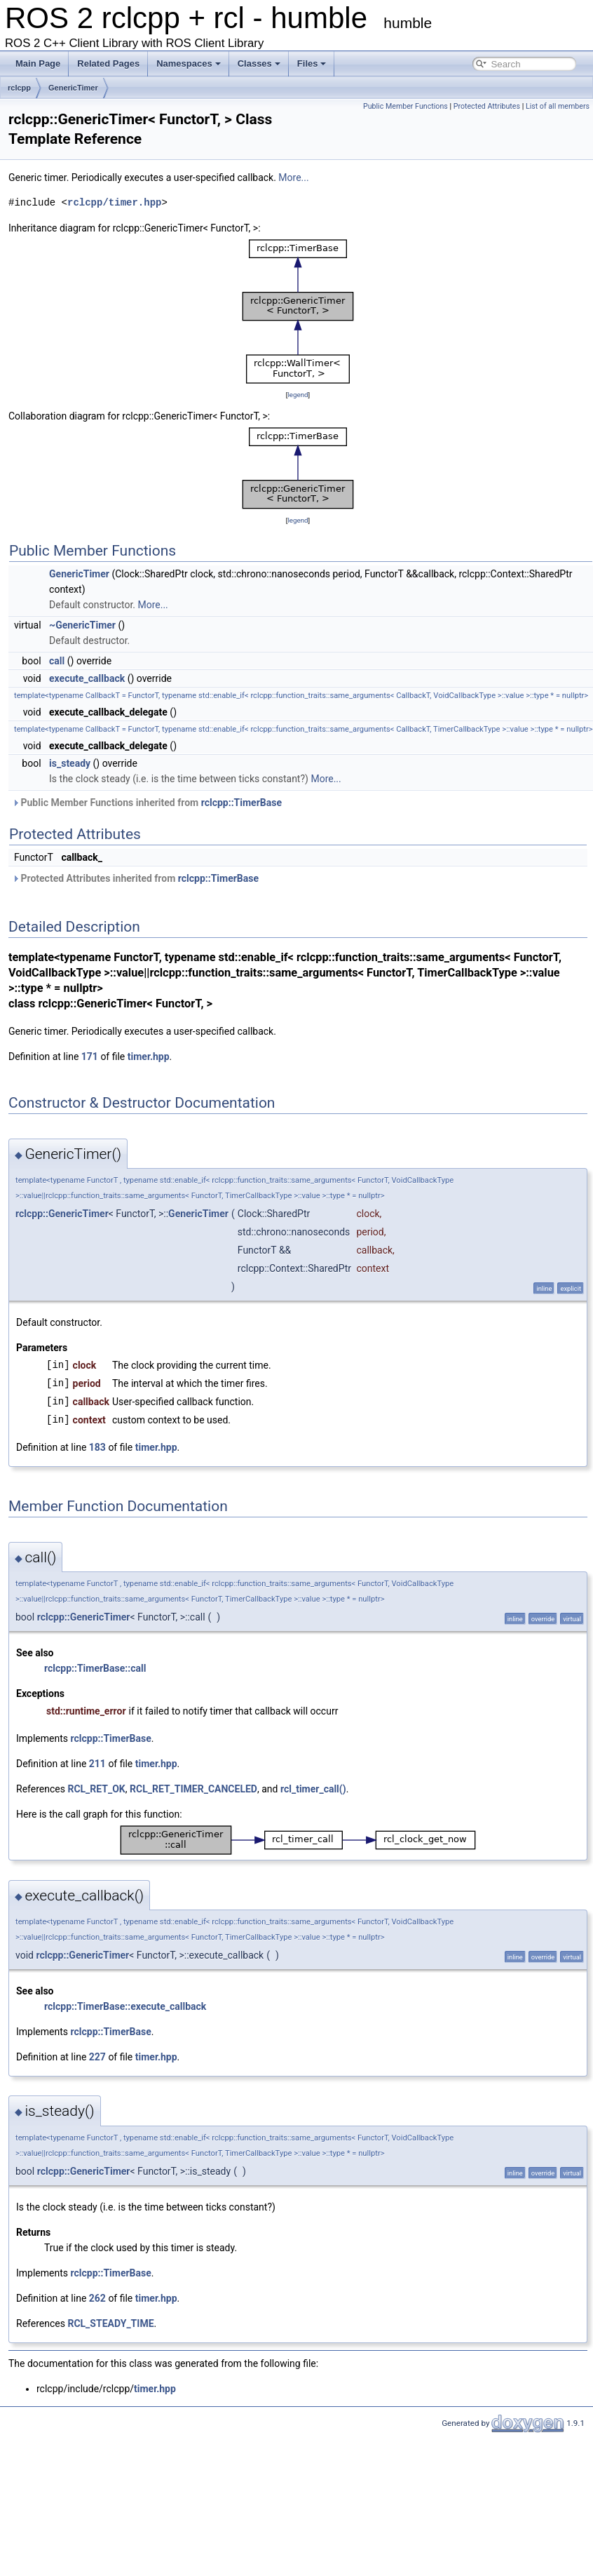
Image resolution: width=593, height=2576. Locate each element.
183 (97, 1447)
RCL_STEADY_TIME (110, 2323)
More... (293, 177)
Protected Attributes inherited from (135, 878)
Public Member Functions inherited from (147, 802)
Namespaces (188, 63)
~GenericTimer (82, 625)
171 (89, 1056)
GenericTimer (73, 87)
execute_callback (87, 678)
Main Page (37, 63)
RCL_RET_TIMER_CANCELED (193, 1789)
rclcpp (19, 87)
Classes (259, 63)
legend (297, 394)
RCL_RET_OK (96, 1789)
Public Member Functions (405, 106)
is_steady (69, 763)
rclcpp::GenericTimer (62, 1213)
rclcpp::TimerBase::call (95, 1668)
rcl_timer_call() (313, 1789)
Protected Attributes (487, 106)
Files (312, 63)
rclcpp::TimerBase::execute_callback (125, 2006)
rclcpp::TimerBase (241, 802)
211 (97, 1763)
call (56, 660)
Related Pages (108, 63)
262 (97, 2298)
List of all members (557, 106)
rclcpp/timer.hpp (114, 202)
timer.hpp (149, 1056)
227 (97, 2056)
